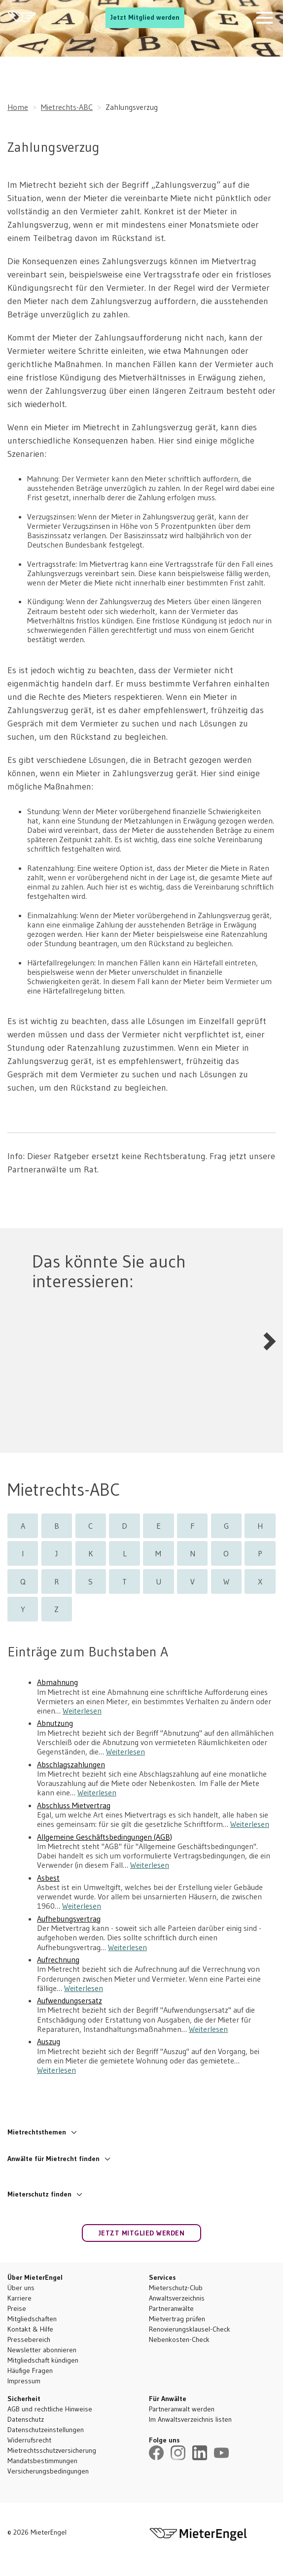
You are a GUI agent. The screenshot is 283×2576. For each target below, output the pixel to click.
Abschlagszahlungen (71, 1764)
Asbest (48, 1878)
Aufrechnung (58, 1959)
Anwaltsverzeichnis (177, 2298)
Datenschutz (25, 2419)
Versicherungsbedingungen (48, 2471)
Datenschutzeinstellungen (45, 2429)
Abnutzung (55, 1723)
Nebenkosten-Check (179, 2339)
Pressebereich (28, 2339)
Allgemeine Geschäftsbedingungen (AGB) (104, 1837)
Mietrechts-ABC (67, 107)
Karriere (19, 2298)
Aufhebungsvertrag (69, 1918)
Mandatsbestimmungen (42, 2460)
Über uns (21, 2287)
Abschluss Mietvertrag (73, 1805)
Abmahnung (57, 1682)
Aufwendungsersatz (69, 2000)
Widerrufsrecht (29, 2440)
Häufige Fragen (30, 2370)
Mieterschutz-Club (176, 2287)
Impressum (23, 2380)
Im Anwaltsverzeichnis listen (190, 2419)
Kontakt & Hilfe (30, 2329)
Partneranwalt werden (181, 2408)
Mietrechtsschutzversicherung (51, 2450)
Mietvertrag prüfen (177, 2318)
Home (17, 107)
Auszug (48, 2041)
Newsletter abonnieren (41, 2349)
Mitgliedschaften (32, 2318)
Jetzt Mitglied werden (144, 17)
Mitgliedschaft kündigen (42, 2360)
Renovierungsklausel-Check (189, 2329)
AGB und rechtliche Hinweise (49, 2408)
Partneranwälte (171, 2308)
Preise (16, 2308)
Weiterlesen (82, 1711)
